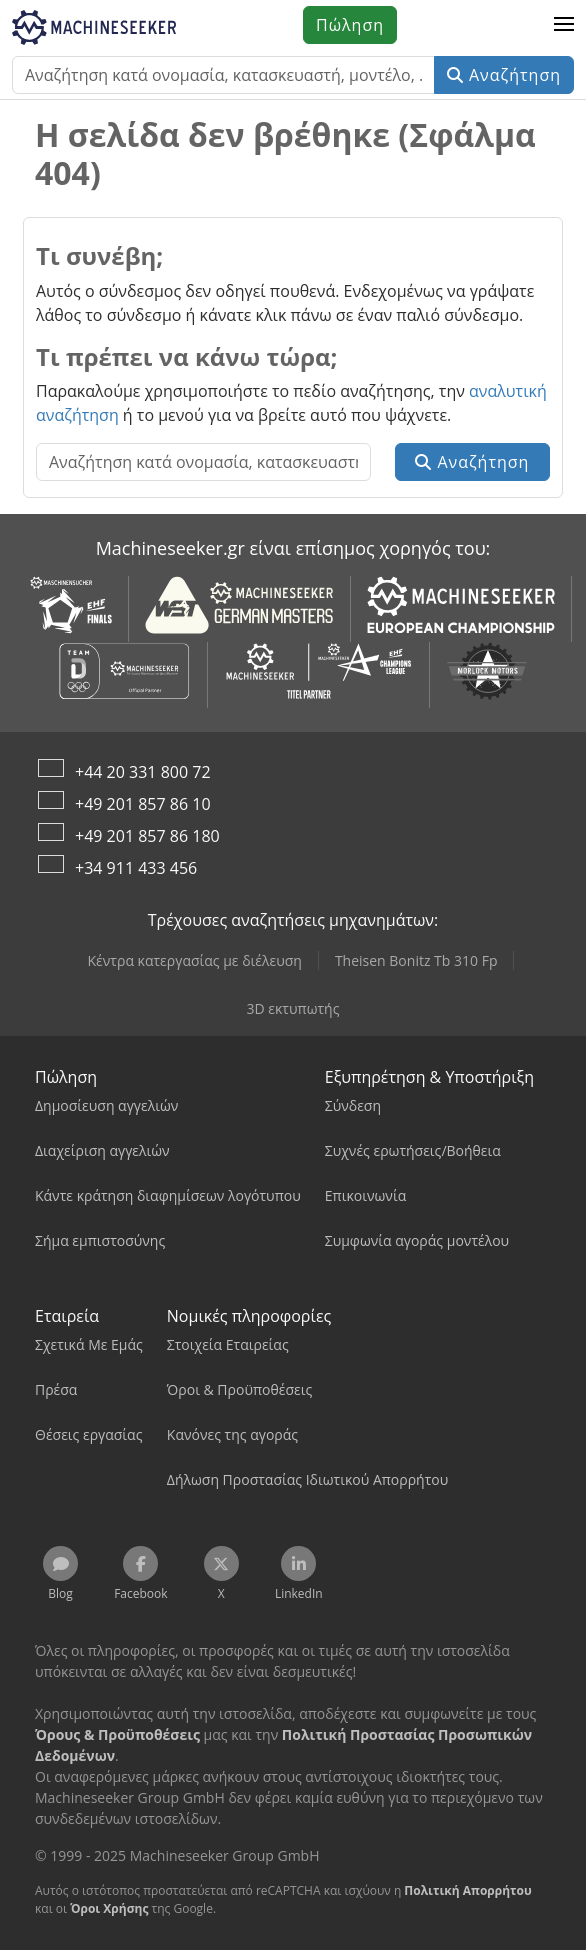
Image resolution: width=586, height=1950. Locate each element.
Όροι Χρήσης (109, 1908)
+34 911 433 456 (136, 868)
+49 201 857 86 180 (147, 836)
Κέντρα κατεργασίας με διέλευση (195, 960)
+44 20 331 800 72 (143, 772)
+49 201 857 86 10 (143, 804)
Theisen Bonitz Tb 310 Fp (416, 960)
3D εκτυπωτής (293, 1008)
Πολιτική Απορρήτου (467, 1890)
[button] (564, 25)
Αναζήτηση (504, 75)
